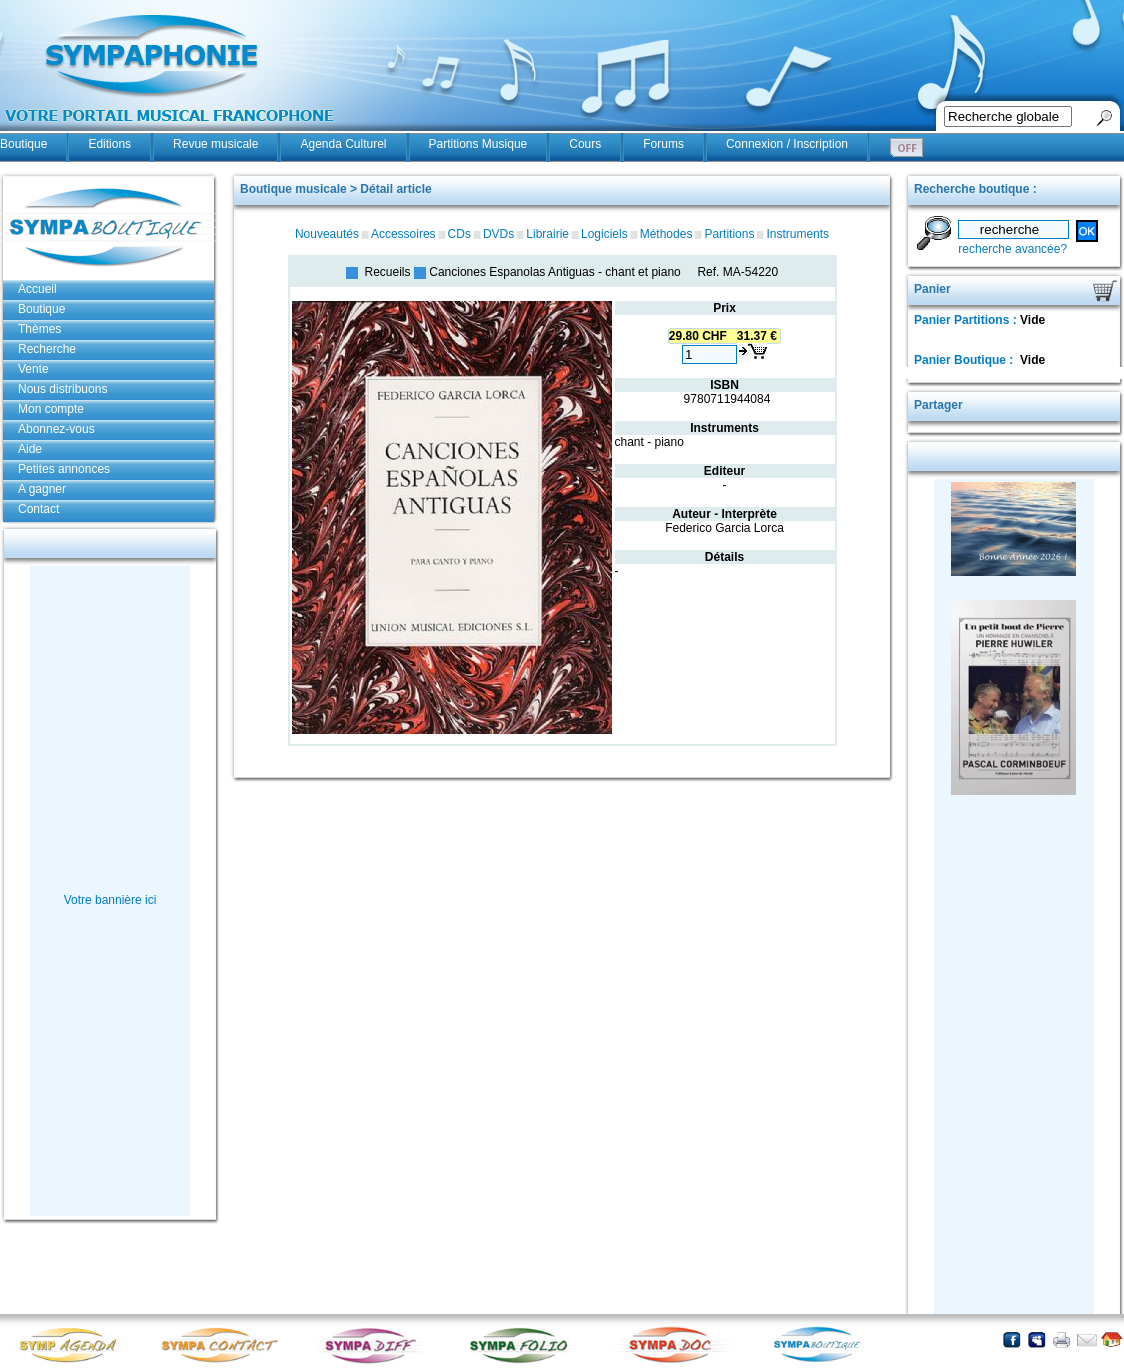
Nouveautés (327, 234)
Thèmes (39, 329)
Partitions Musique (478, 144)
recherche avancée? (1012, 249)
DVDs (498, 234)
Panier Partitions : (967, 320)
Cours (585, 144)
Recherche (47, 349)
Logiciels (604, 234)
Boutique (23, 144)
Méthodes (666, 234)
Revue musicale (215, 144)
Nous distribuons (62, 389)
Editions (109, 144)
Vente (33, 369)
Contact (38, 509)
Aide (30, 449)
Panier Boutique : (965, 360)
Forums (663, 144)
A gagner (42, 489)
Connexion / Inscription (787, 144)
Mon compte (51, 409)
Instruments (797, 234)
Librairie (547, 234)
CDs (459, 234)
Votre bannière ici (110, 900)
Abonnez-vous (56, 429)
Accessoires (403, 234)
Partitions (729, 234)
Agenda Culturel (343, 144)
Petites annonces (64, 469)
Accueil (37, 289)
